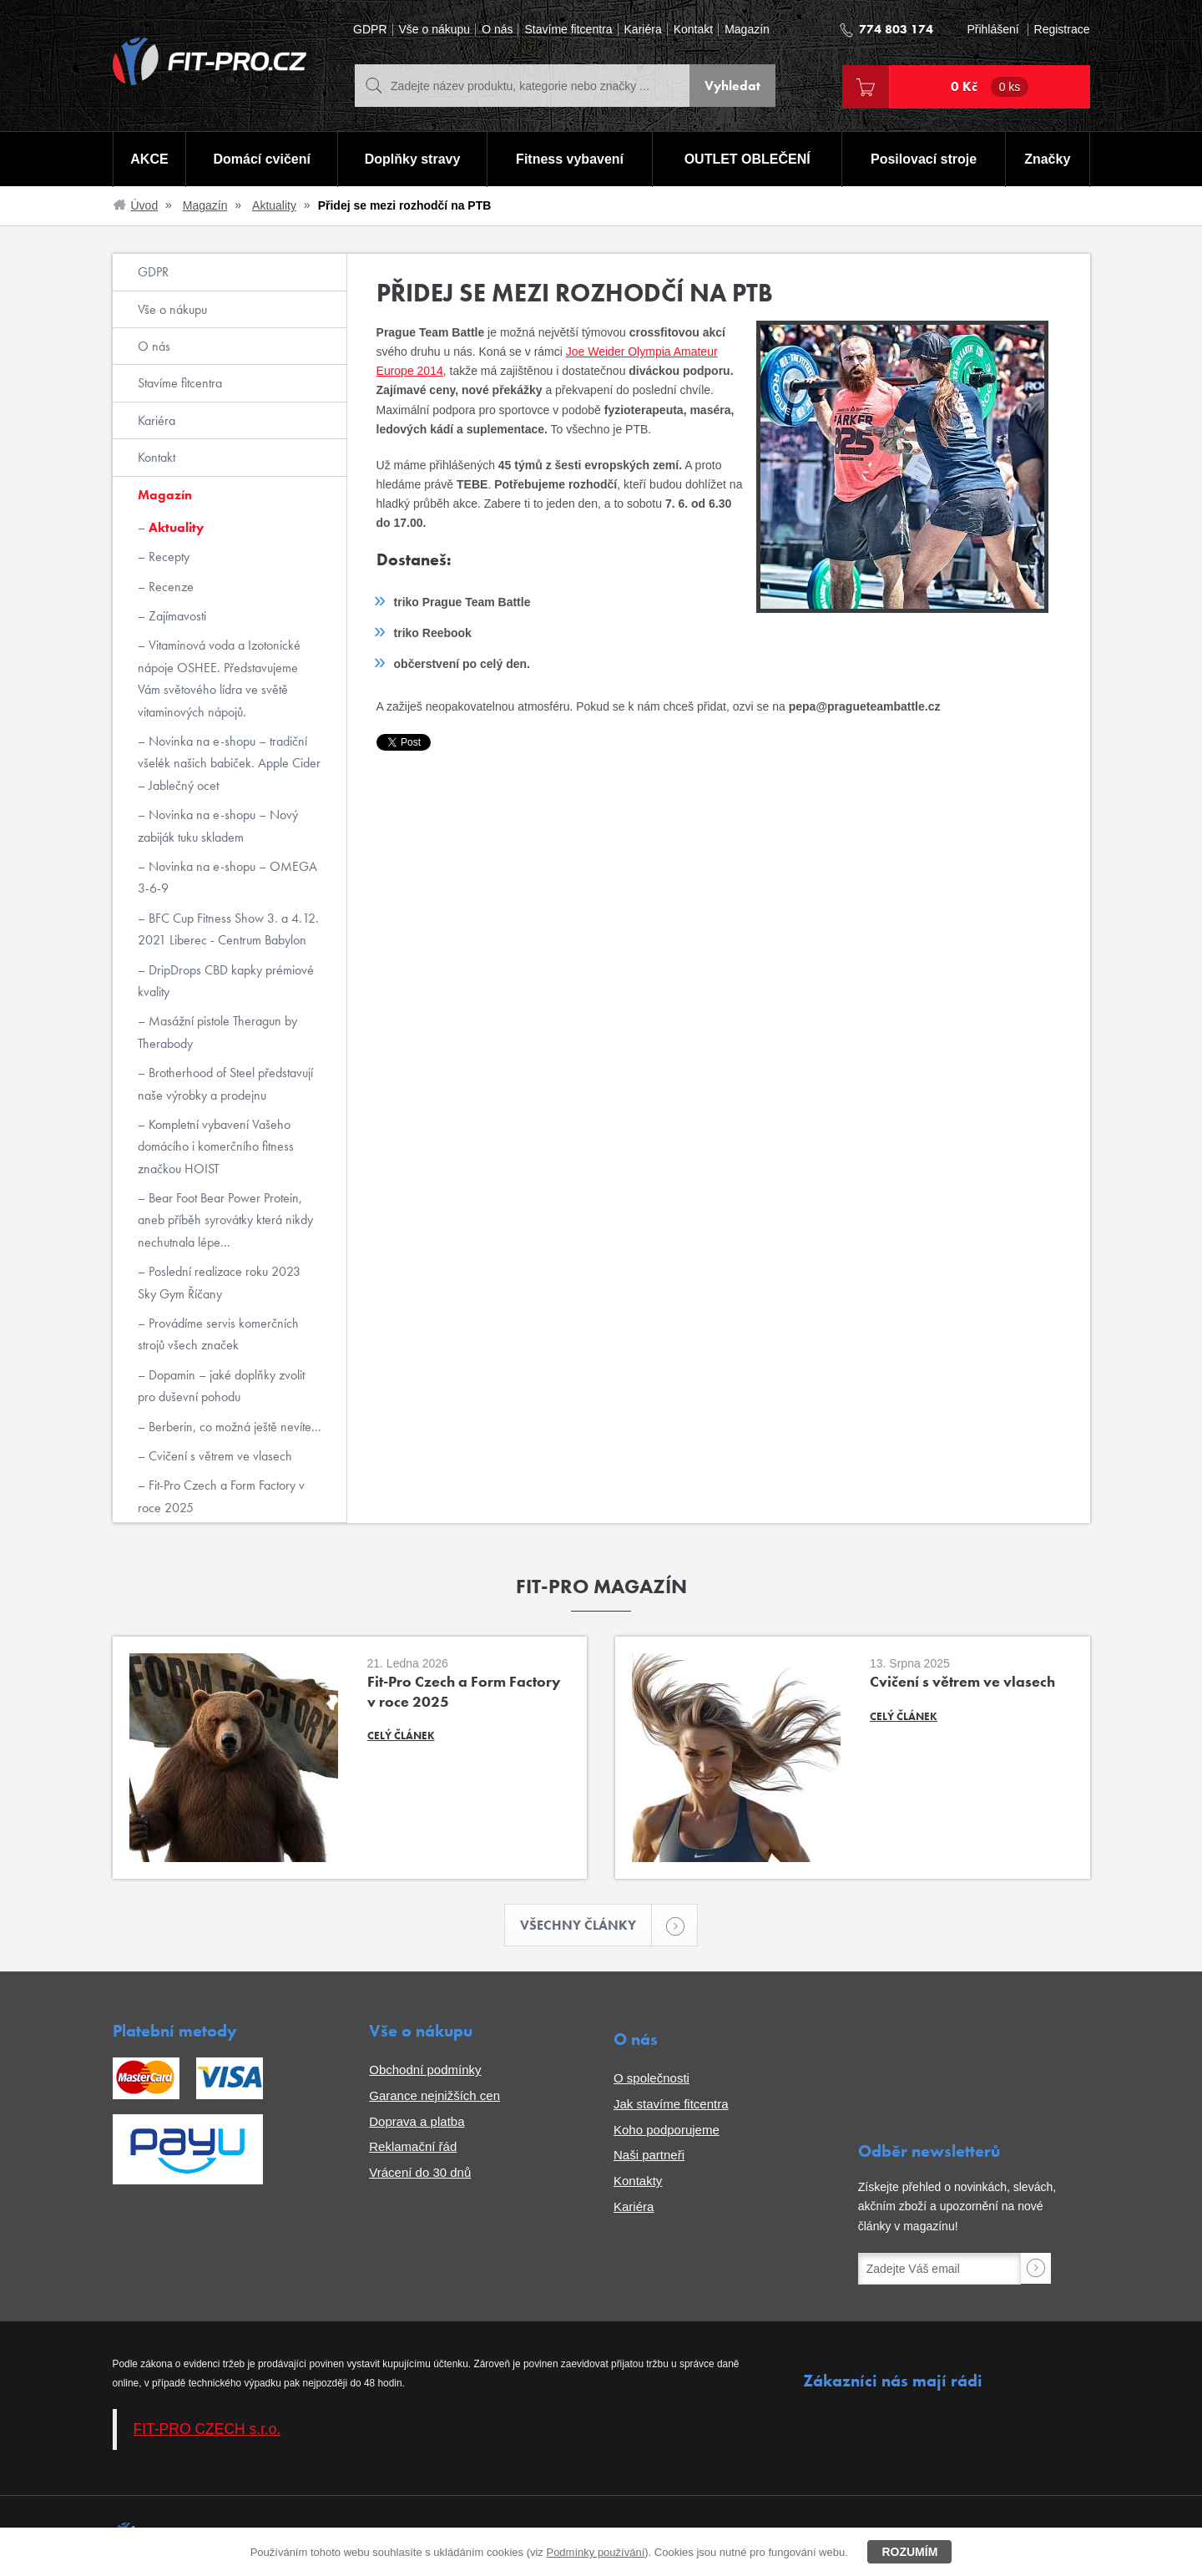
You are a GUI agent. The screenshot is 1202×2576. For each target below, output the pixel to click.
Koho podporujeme (667, 2130)
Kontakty (638, 2181)
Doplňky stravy (413, 159)
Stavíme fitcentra (568, 29)
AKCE (149, 159)
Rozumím (909, 2551)
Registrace (1062, 29)
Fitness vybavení (570, 159)
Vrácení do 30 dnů (420, 2172)
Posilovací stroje (924, 159)
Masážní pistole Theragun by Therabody (217, 1031)
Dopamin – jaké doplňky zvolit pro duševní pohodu (221, 1385)
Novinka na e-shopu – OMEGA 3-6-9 (227, 877)
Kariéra (643, 29)
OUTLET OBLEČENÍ (747, 159)
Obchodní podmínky (425, 2069)
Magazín (747, 29)
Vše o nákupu (435, 29)
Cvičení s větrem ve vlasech (218, 1456)
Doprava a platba (416, 2121)
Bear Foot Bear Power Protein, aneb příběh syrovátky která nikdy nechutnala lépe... (225, 1220)
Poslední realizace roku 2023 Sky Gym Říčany (219, 1282)
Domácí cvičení (262, 159)
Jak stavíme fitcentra (671, 2104)
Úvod (145, 205)
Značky (1047, 159)
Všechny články (586, 1925)
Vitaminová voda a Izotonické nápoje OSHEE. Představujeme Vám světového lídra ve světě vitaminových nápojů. (219, 678)
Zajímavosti (175, 616)
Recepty (167, 556)
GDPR (369, 29)
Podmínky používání (595, 2552)
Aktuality (274, 205)
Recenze (169, 586)
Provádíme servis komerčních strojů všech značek (218, 1334)
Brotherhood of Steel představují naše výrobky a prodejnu (225, 1083)
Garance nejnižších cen (434, 2095)
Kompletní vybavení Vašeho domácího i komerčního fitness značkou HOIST (216, 1146)
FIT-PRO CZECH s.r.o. (207, 2429)
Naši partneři (649, 2155)
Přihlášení (992, 29)
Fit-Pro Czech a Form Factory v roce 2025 (221, 1496)
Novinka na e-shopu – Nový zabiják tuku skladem (218, 825)
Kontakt (693, 29)
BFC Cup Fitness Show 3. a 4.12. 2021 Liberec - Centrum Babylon (228, 929)
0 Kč (990, 87)
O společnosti (651, 2078)
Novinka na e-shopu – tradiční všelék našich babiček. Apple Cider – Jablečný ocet (229, 763)
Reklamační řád (413, 2146)
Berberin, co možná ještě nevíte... (233, 1426)
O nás (497, 29)
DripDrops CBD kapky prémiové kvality (226, 980)
